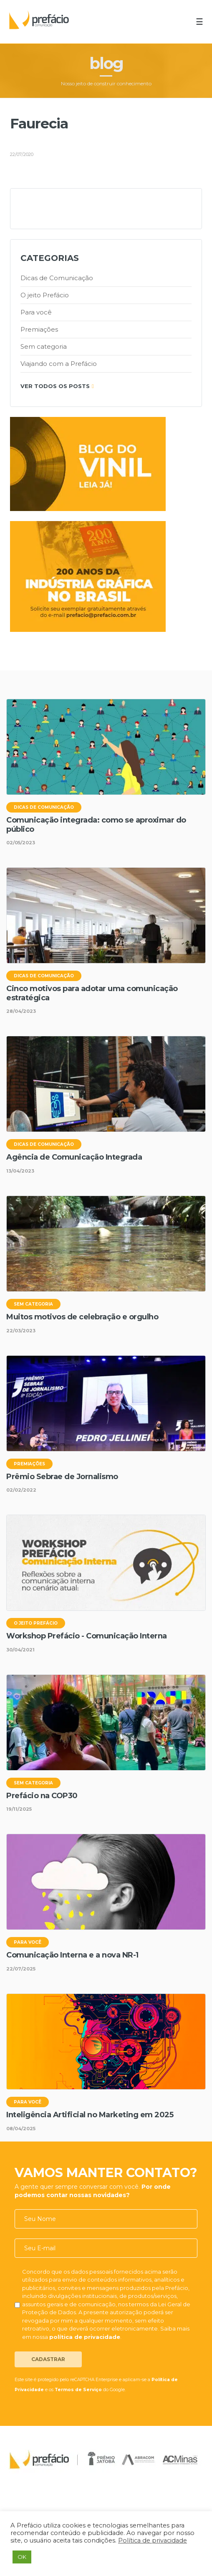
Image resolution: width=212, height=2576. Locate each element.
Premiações (39, 329)
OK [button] (22, 2556)
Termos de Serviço (78, 2389)
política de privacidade (84, 2336)
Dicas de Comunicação (56, 278)
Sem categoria (43, 346)
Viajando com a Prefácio (58, 364)
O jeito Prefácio (44, 295)
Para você (36, 312)
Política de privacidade (152, 2540)
